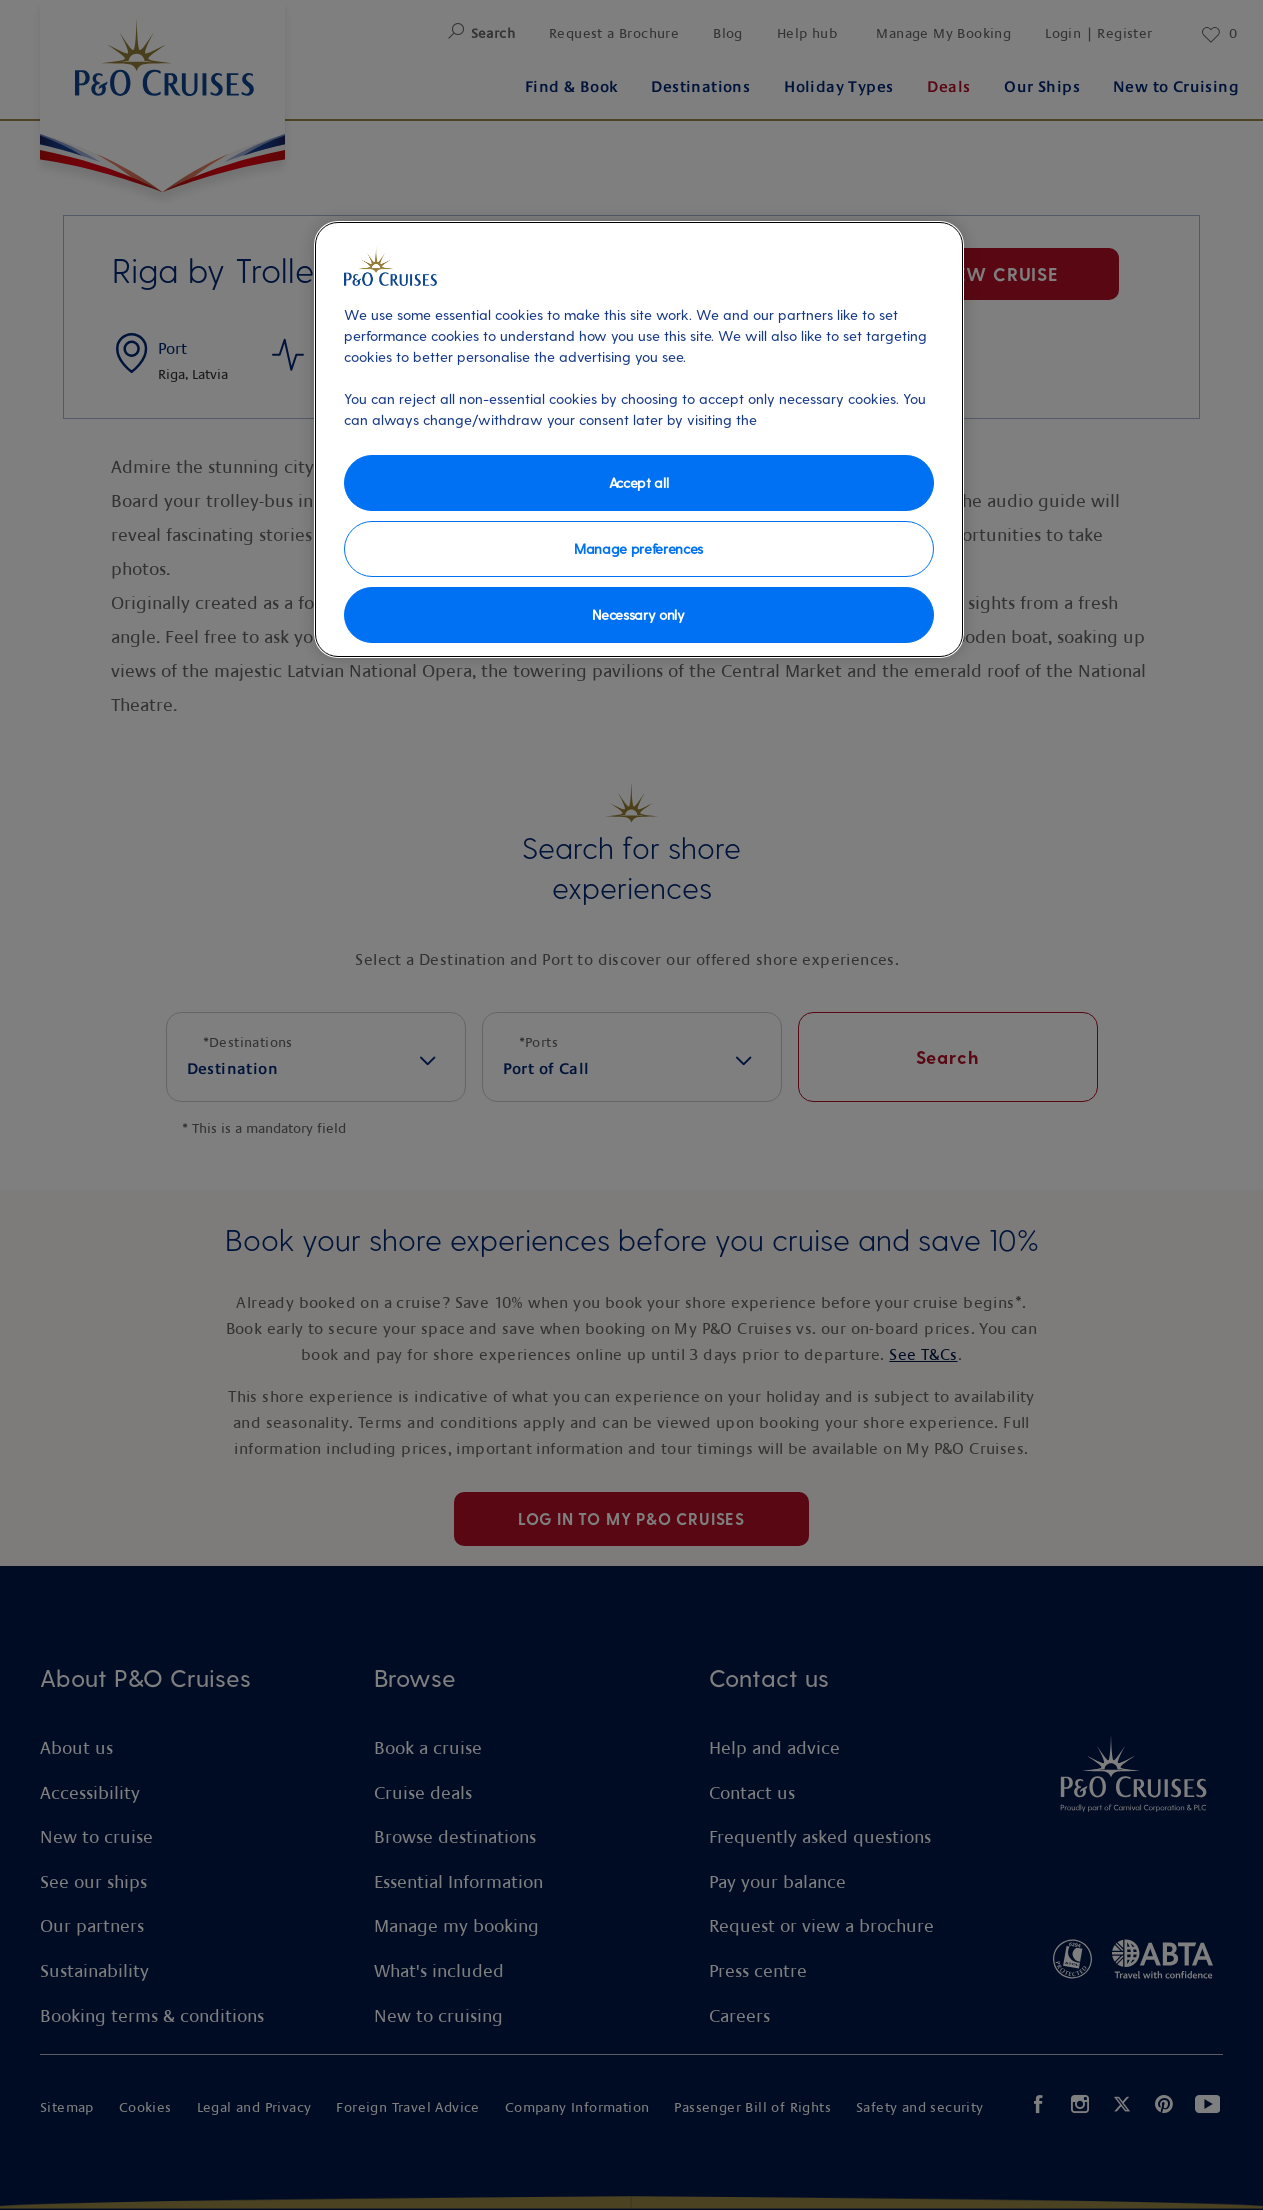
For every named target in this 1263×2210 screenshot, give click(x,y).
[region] (639, 439)
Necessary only (638, 614)
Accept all (639, 482)
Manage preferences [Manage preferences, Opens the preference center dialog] (638, 548)
